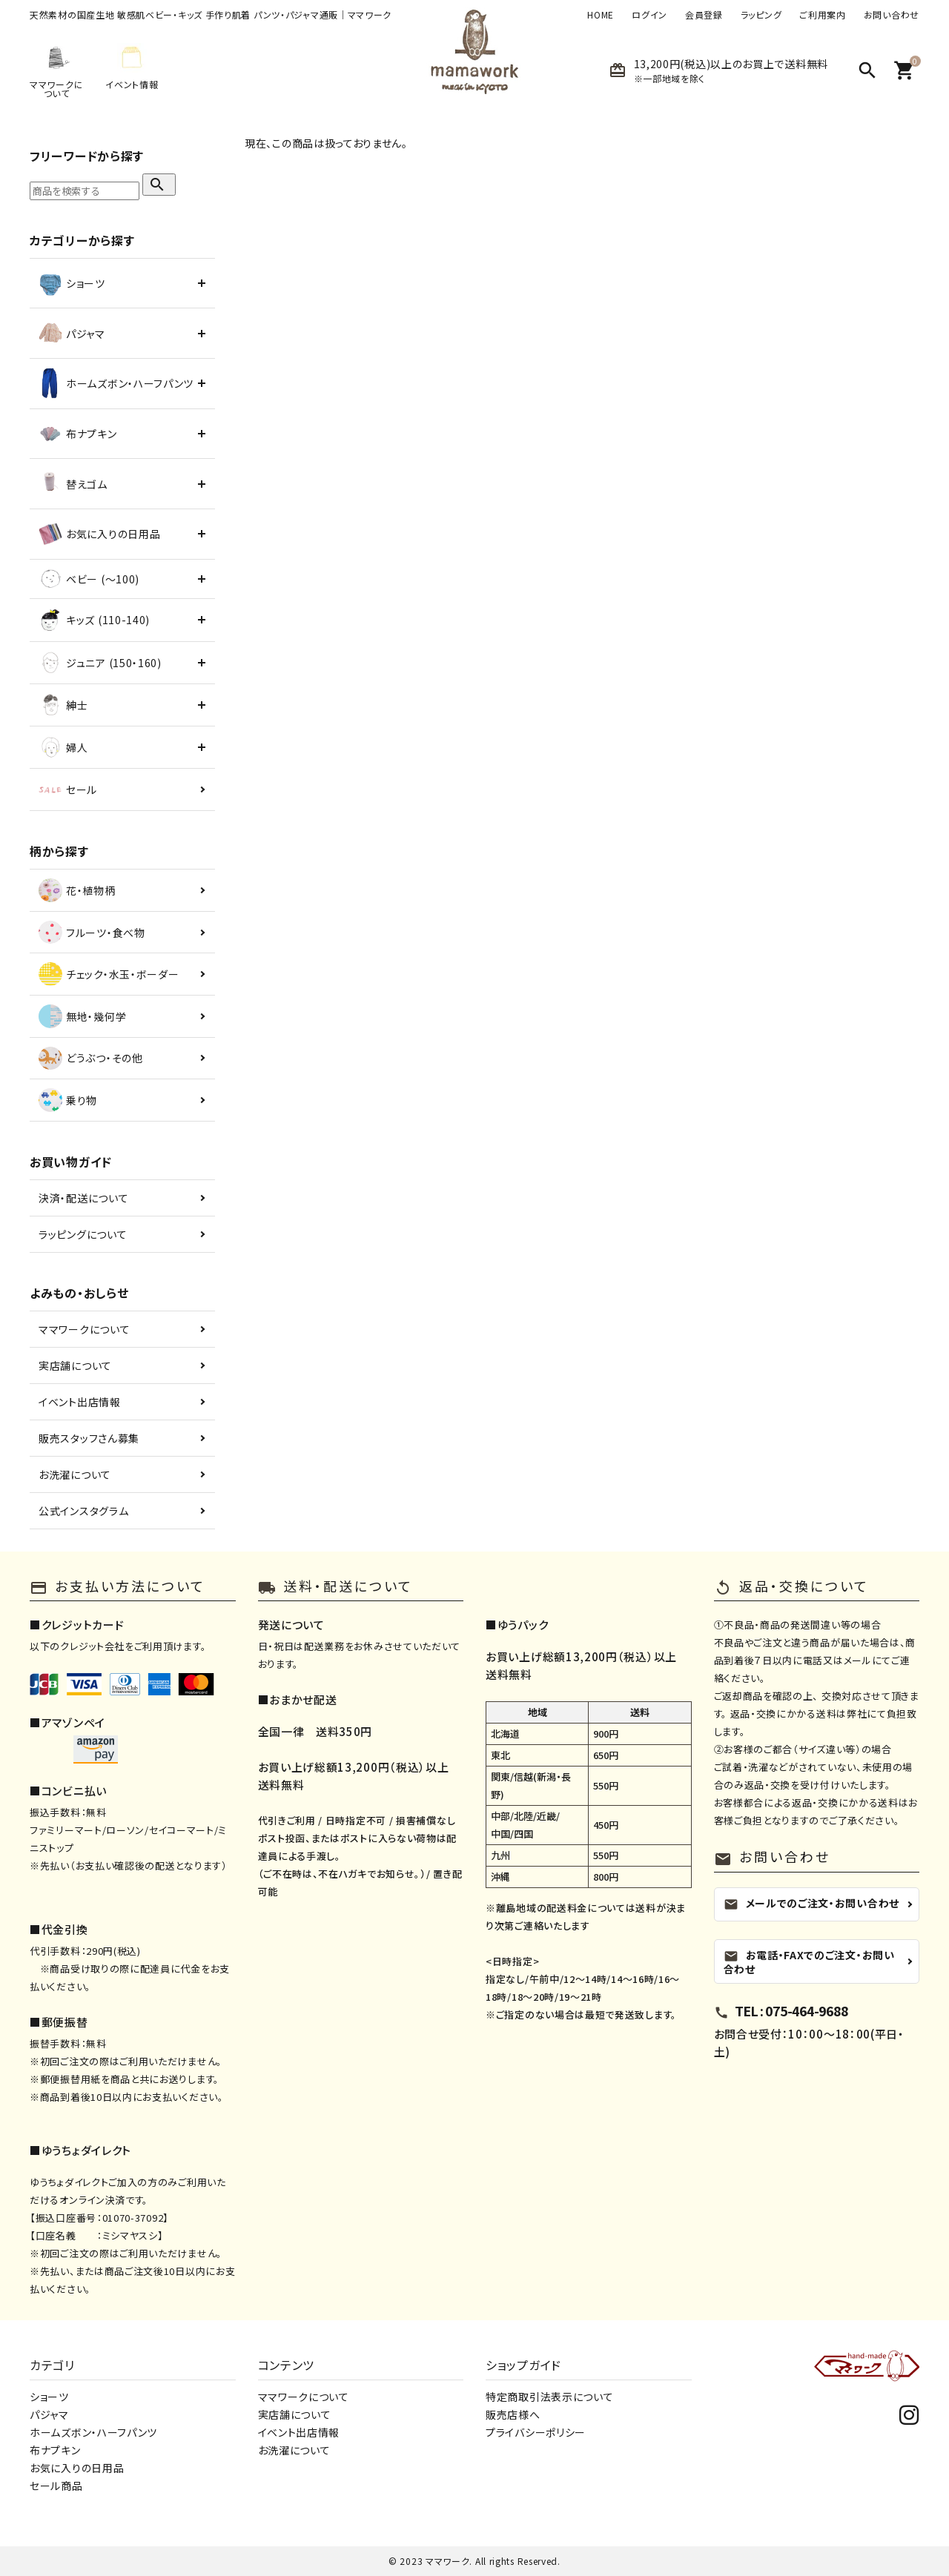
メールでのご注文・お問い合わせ (812, 1903)
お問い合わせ (891, 14)
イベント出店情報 (80, 1401)
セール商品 (56, 2485)
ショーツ (49, 2396)
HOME (600, 14)
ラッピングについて (83, 1234)
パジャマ (49, 2414)
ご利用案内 (822, 14)
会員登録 (704, 14)
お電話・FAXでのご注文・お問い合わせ (809, 1961)
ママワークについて (84, 1329)
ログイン (649, 14)
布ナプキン (55, 2450)
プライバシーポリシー (536, 2432)
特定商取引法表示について (549, 2396)
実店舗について (75, 1365)
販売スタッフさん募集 (89, 1438)
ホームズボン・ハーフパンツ (93, 2432)
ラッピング (761, 14)
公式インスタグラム (83, 1510)
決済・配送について (83, 1198)
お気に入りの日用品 (77, 2467)
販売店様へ (513, 2414)
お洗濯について (75, 1474)
